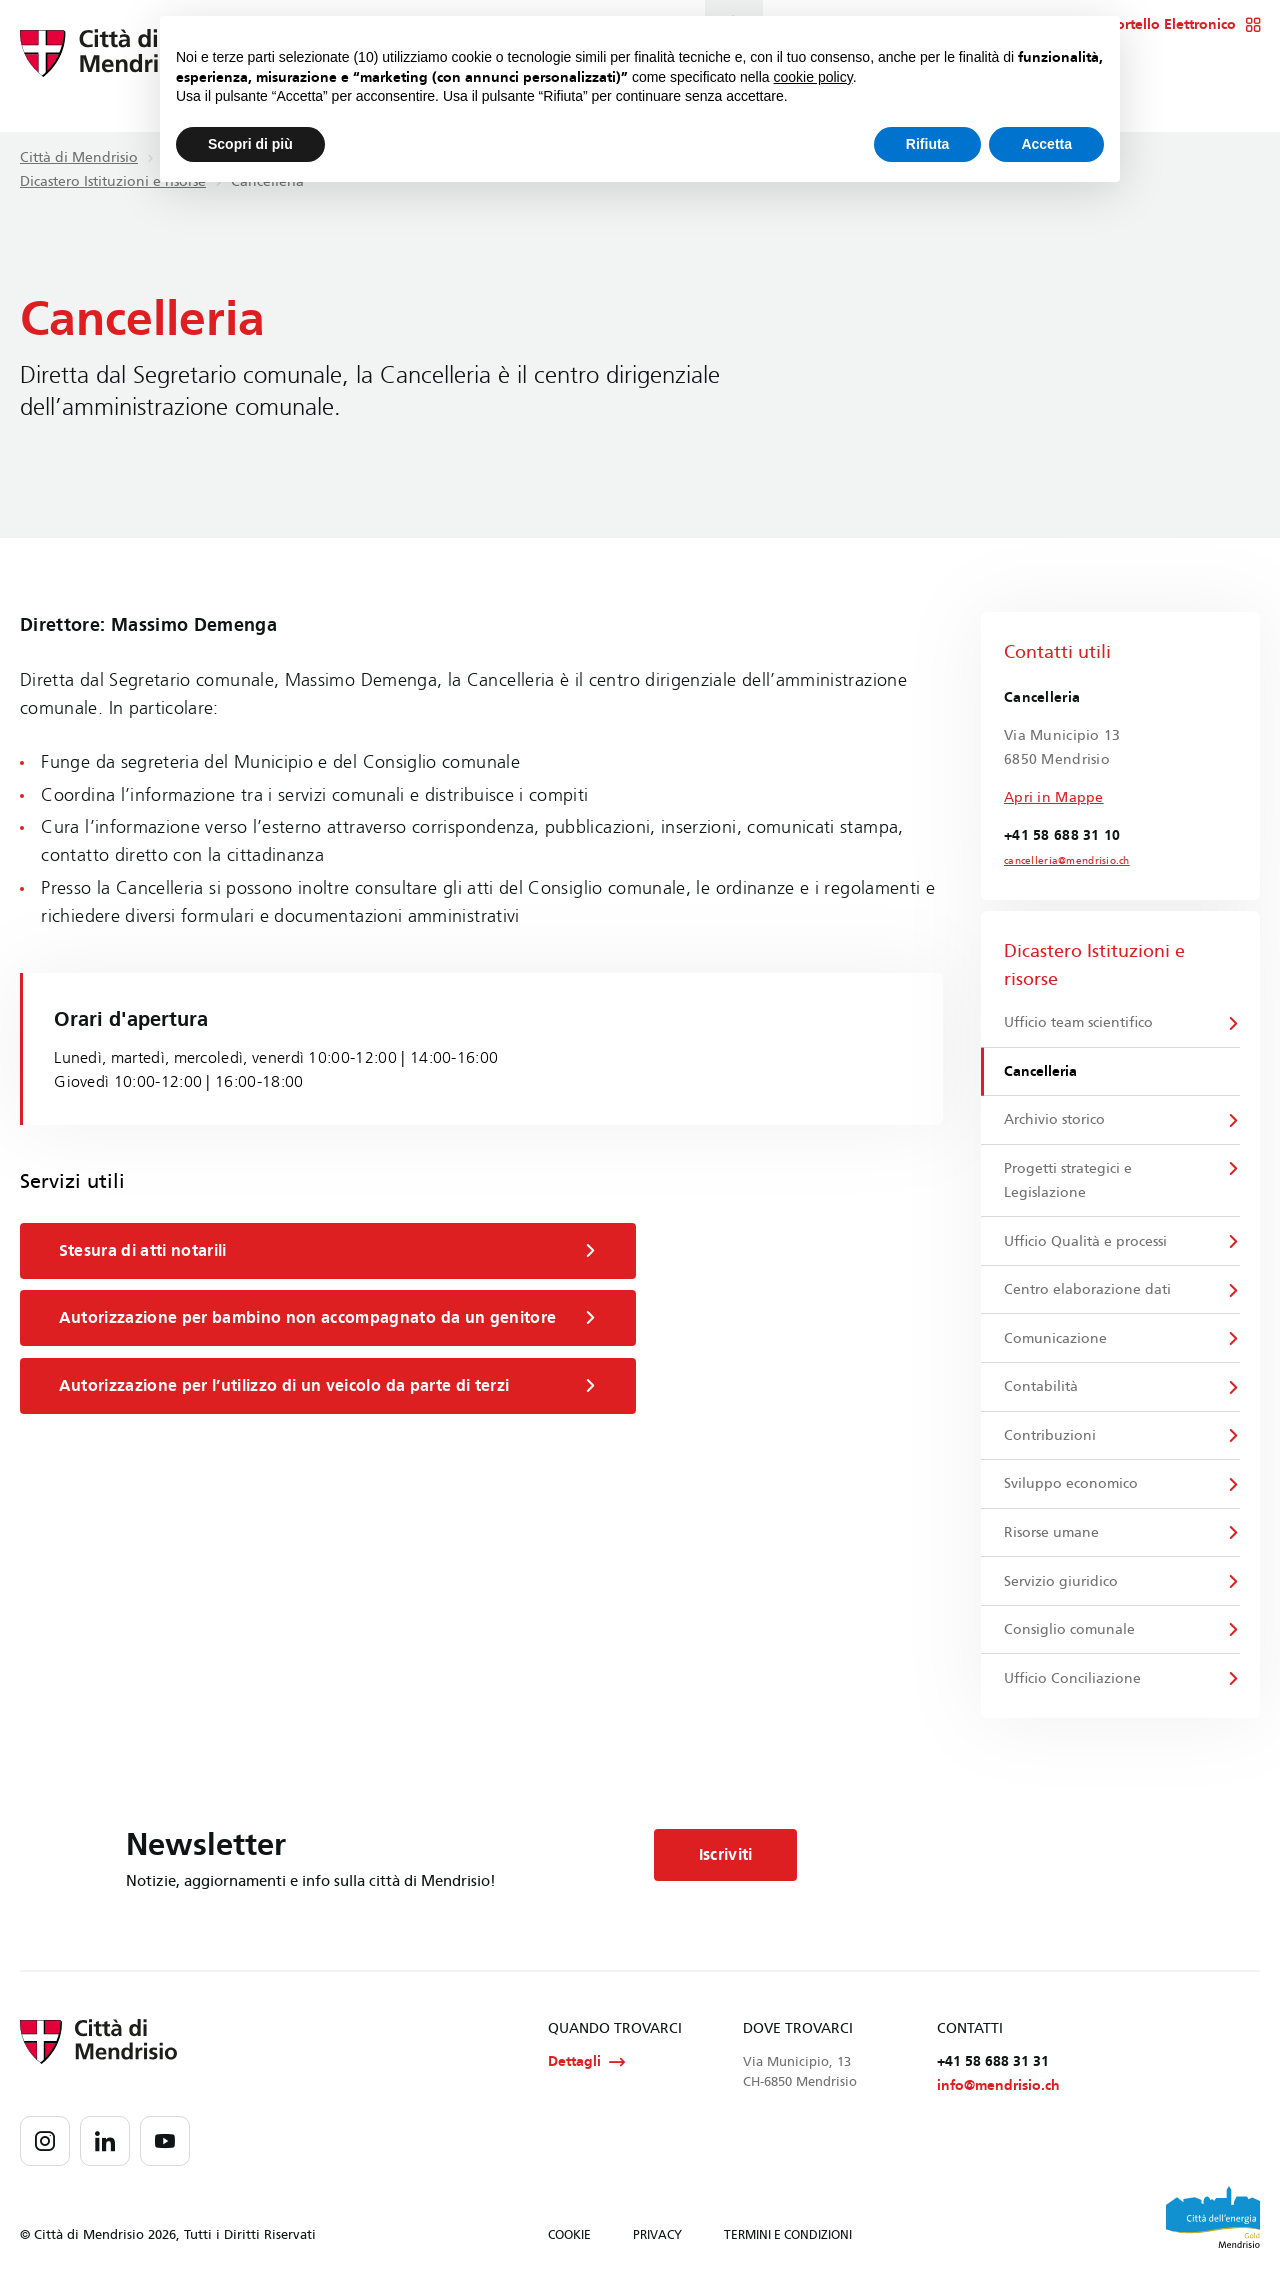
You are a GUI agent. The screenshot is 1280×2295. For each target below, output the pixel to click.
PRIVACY (657, 2243)
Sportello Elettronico (1179, 25)
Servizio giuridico (1062, 1587)
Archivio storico (1055, 1121)
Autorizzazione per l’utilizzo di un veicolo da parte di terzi (329, 1386)
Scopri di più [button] (250, 144)
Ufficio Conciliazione (1073, 1685)
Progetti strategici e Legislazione (1069, 1182)
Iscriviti (727, 1862)
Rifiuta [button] (928, 144)
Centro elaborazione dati (1088, 1292)
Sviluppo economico (1072, 1488)
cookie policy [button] (813, 77)
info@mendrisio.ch (998, 2094)
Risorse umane (1052, 1538)
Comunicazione (1056, 1341)
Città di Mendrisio (79, 157)
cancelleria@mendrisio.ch (1067, 861)
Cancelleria (1041, 1072)
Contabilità (1042, 1390)
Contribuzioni (1051, 1439)
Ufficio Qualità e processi (1086, 1243)
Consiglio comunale (1070, 1636)
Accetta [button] (1046, 144)
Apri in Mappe (1054, 797)
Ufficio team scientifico (1079, 1023)
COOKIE (569, 2243)
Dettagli (586, 2070)
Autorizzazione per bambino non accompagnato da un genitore (329, 1318)
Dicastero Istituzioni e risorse (113, 181)
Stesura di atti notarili (329, 1251)
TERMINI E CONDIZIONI (788, 2243)
